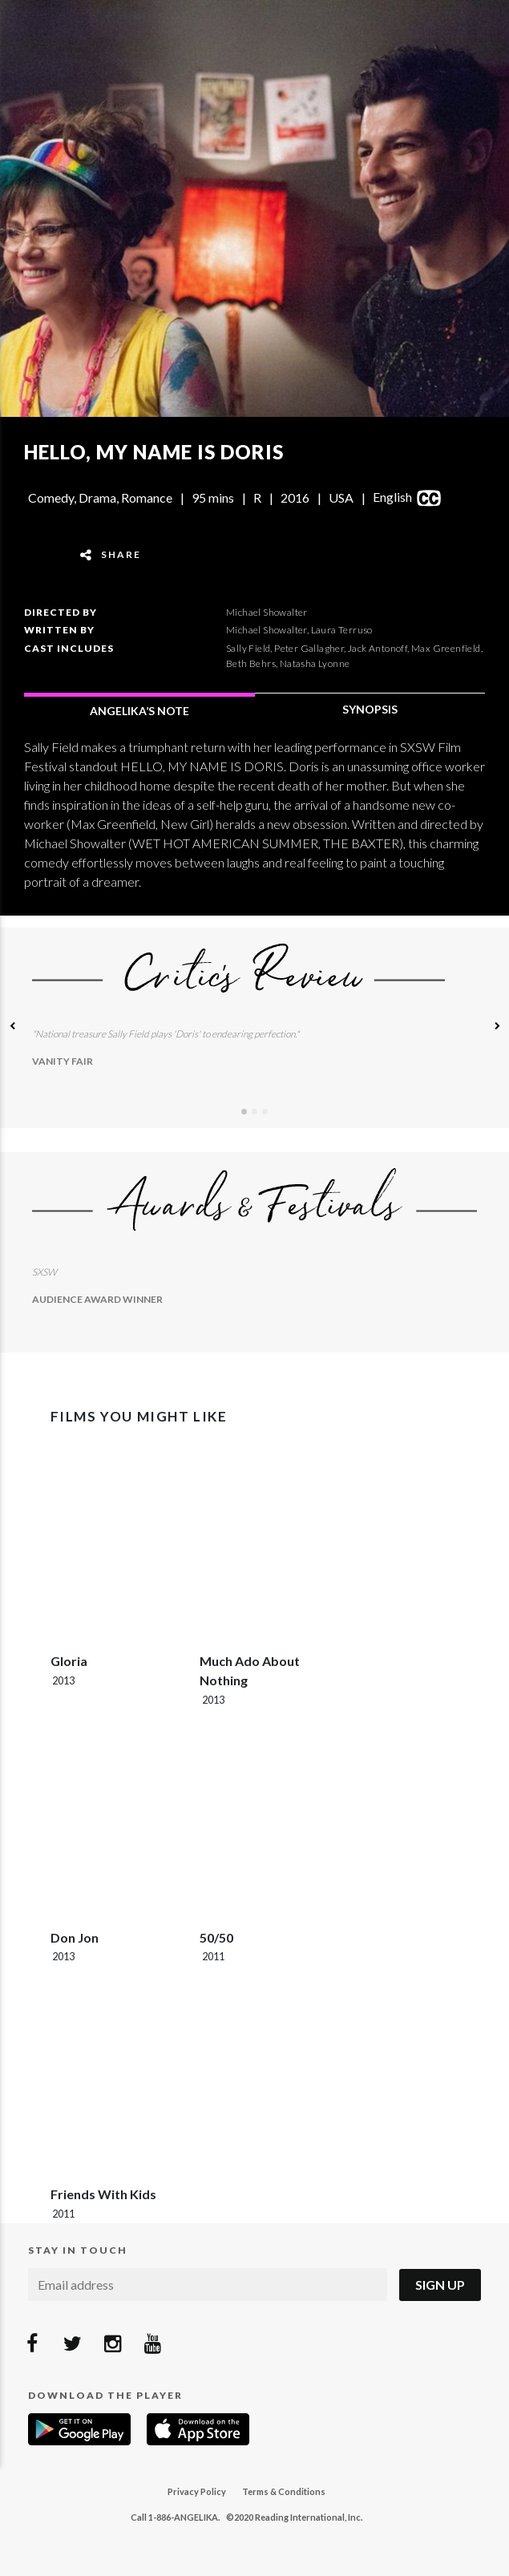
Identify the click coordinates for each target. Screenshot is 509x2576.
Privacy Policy (197, 2491)
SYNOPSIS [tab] (370, 709)
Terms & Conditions (283, 2491)
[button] (12, 1028)
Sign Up (440, 2284)
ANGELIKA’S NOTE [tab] (139, 711)
